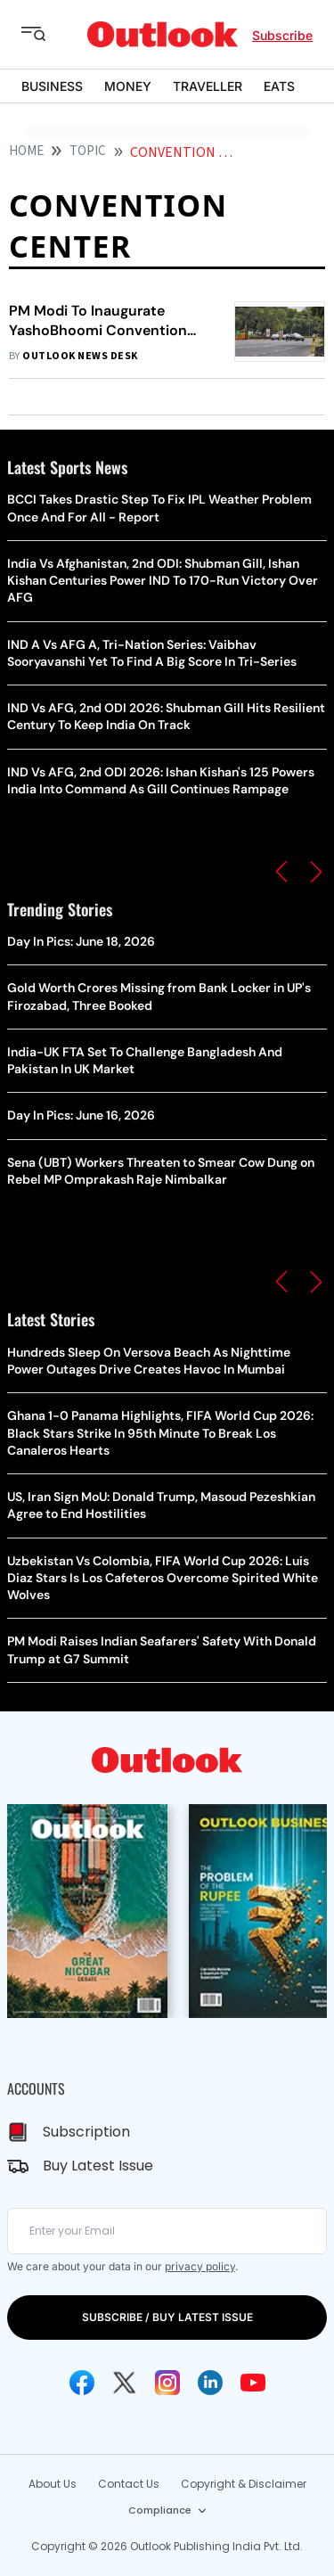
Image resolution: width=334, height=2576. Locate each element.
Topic (87, 151)
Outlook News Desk (79, 356)
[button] (281, 871)
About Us (53, 2483)
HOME (26, 151)
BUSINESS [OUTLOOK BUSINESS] (52, 86)
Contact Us (128, 2483)
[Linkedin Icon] (210, 2382)
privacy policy (200, 2266)
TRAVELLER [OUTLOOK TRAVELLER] (207, 86)
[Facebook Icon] (82, 2382)
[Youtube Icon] (253, 2382)
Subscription (86, 2131)
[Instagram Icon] (167, 2382)
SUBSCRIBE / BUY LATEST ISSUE (167, 2317)
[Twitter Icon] (124, 2382)
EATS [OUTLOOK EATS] (279, 86)
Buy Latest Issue (98, 2165)
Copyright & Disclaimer (243, 2483)
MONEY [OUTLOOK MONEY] (127, 86)
